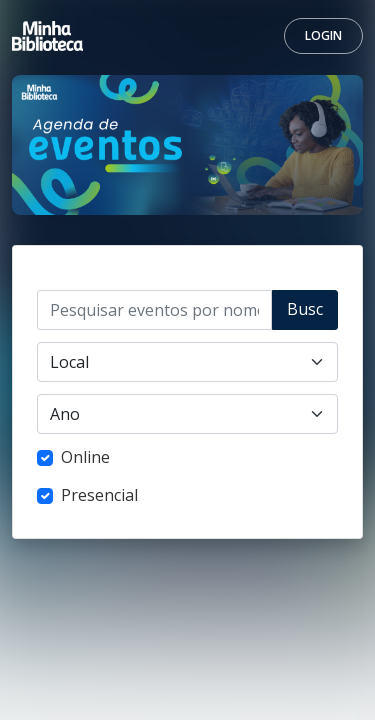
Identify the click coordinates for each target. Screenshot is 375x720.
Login (323, 35)
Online (85, 457)
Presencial (99, 495)
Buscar (305, 314)
